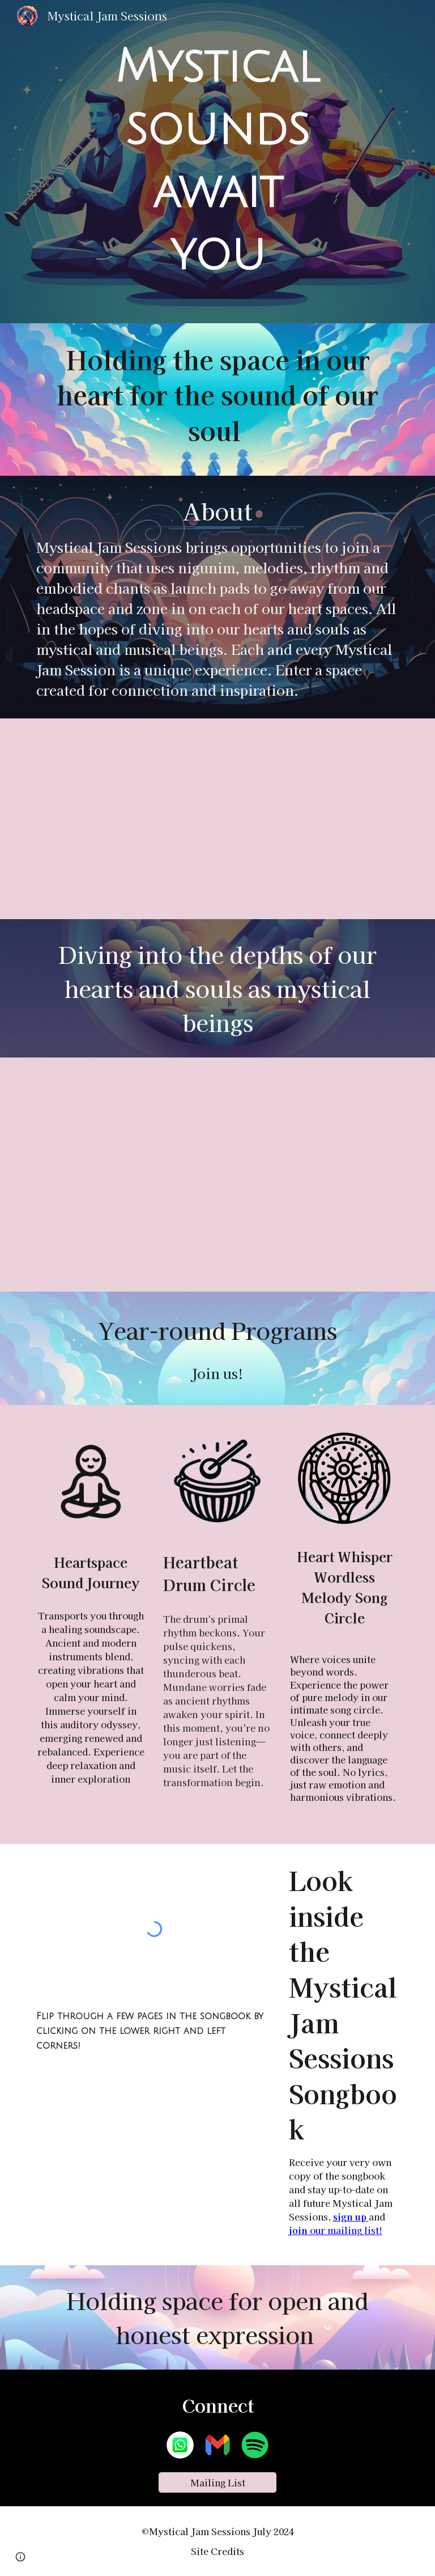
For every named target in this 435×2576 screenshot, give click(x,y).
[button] (20, 2557)
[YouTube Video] (217, 819)
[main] (217, 161)
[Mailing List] (217, 2482)
